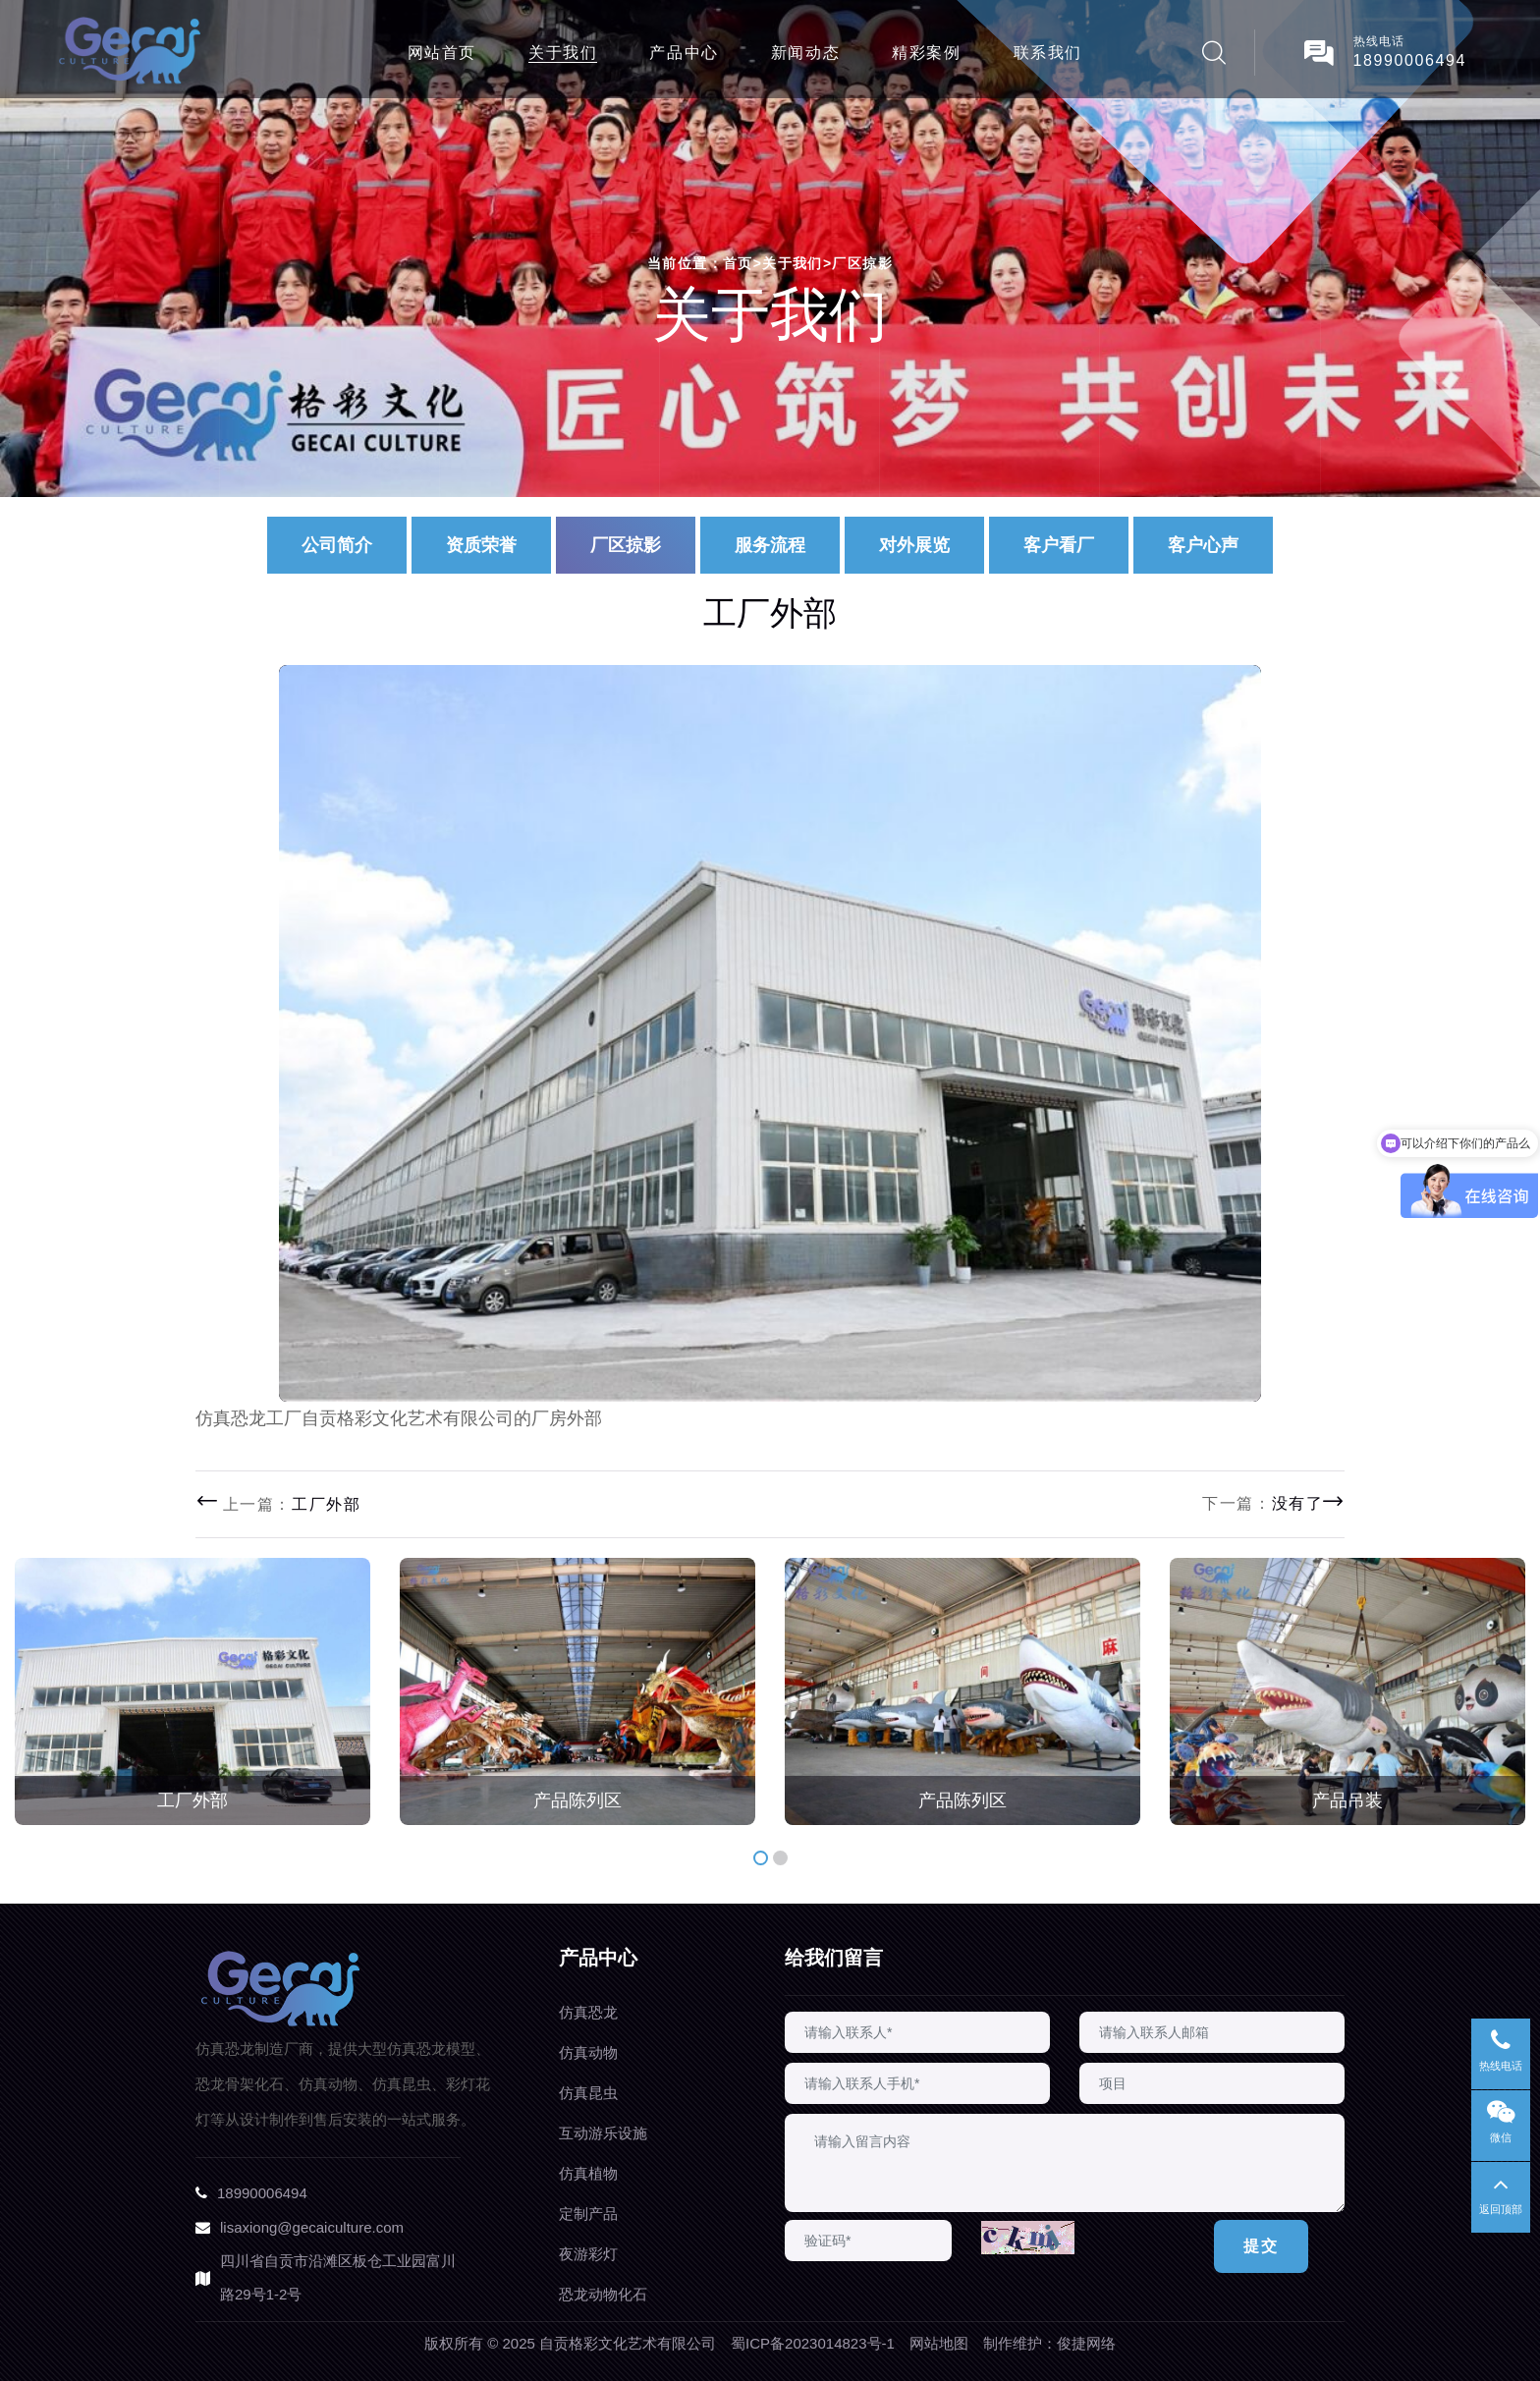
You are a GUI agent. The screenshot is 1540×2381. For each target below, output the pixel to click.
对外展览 (914, 545)
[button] (760, 1858)
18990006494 (1409, 60)
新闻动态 (805, 52)
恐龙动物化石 (603, 2294)
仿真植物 (588, 2173)
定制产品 (588, 2213)
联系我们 (1048, 52)
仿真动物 (588, 2052)
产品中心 (683, 52)
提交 (1260, 2246)
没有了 (1298, 1503)
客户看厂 (1058, 545)
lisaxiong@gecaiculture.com (312, 2227)
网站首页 (442, 52)
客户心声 (1203, 545)
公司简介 (337, 545)
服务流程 (770, 545)
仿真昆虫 (588, 2092)
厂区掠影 (862, 263)
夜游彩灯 (588, 2253)
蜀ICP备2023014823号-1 (813, 2343)
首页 (742, 263)
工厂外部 (326, 1504)
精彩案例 (926, 52)
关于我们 (562, 52)
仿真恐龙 (588, 2012)
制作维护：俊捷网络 (1049, 2343)
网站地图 (938, 2343)
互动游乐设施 (603, 2133)
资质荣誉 (481, 545)
